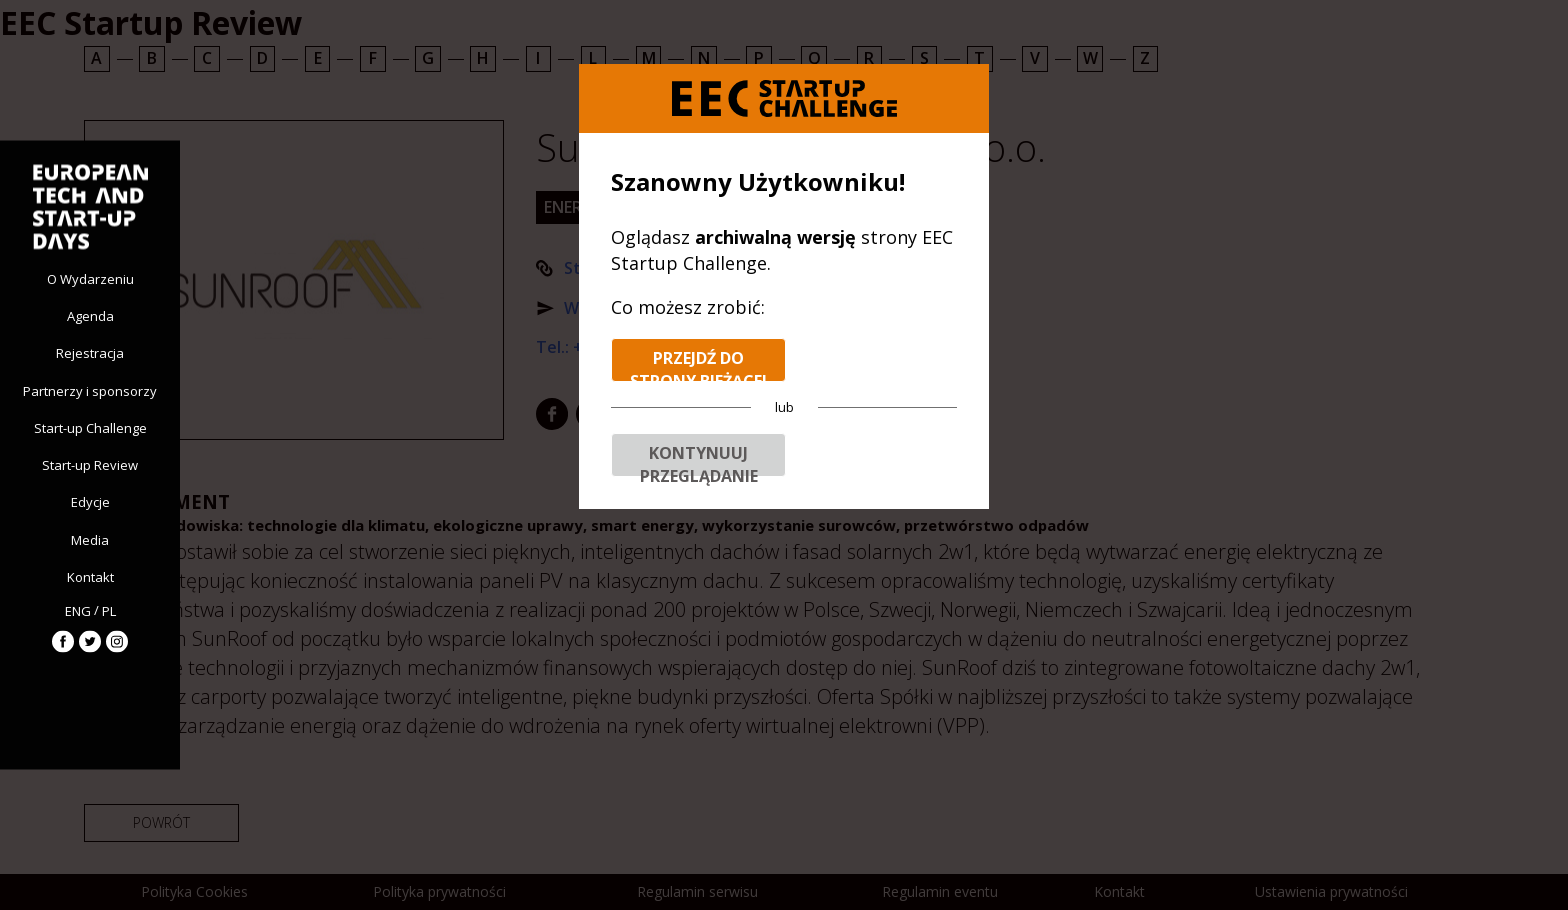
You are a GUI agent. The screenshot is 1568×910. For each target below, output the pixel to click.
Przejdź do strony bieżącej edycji (698, 364)
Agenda (90, 316)
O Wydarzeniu (90, 279)
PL (109, 611)
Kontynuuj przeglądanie (699, 459)
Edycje (90, 502)
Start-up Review (90, 465)
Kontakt (90, 576)
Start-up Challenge (90, 427)
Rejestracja (90, 353)
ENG (78, 611)
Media (90, 539)
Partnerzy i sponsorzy (90, 390)
